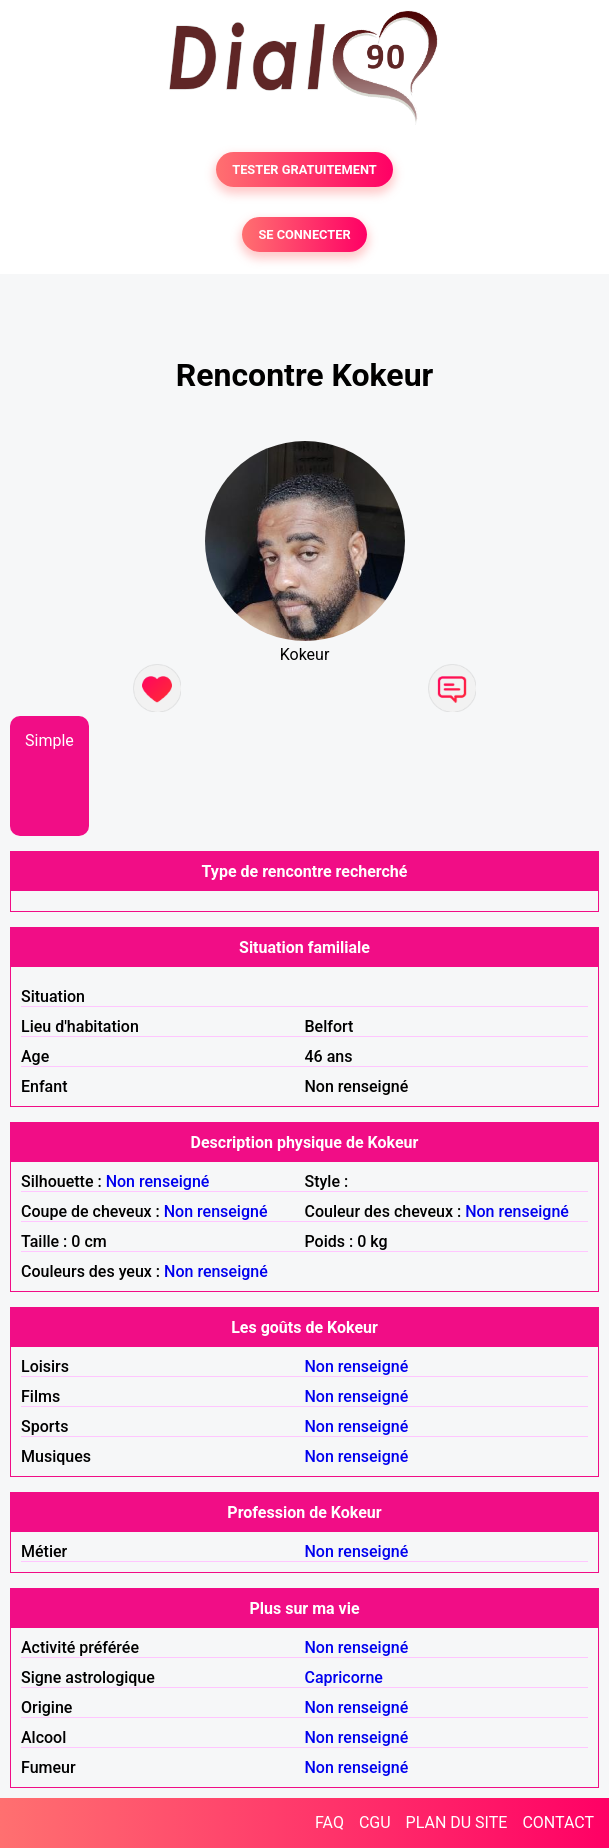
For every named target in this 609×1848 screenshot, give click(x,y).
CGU (375, 1822)
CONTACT (558, 1822)
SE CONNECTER (304, 234)
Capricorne (344, 1677)
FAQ (329, 1822)
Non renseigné (158, 1181)
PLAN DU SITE (457, 1822)
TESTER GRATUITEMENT (304, 169)
